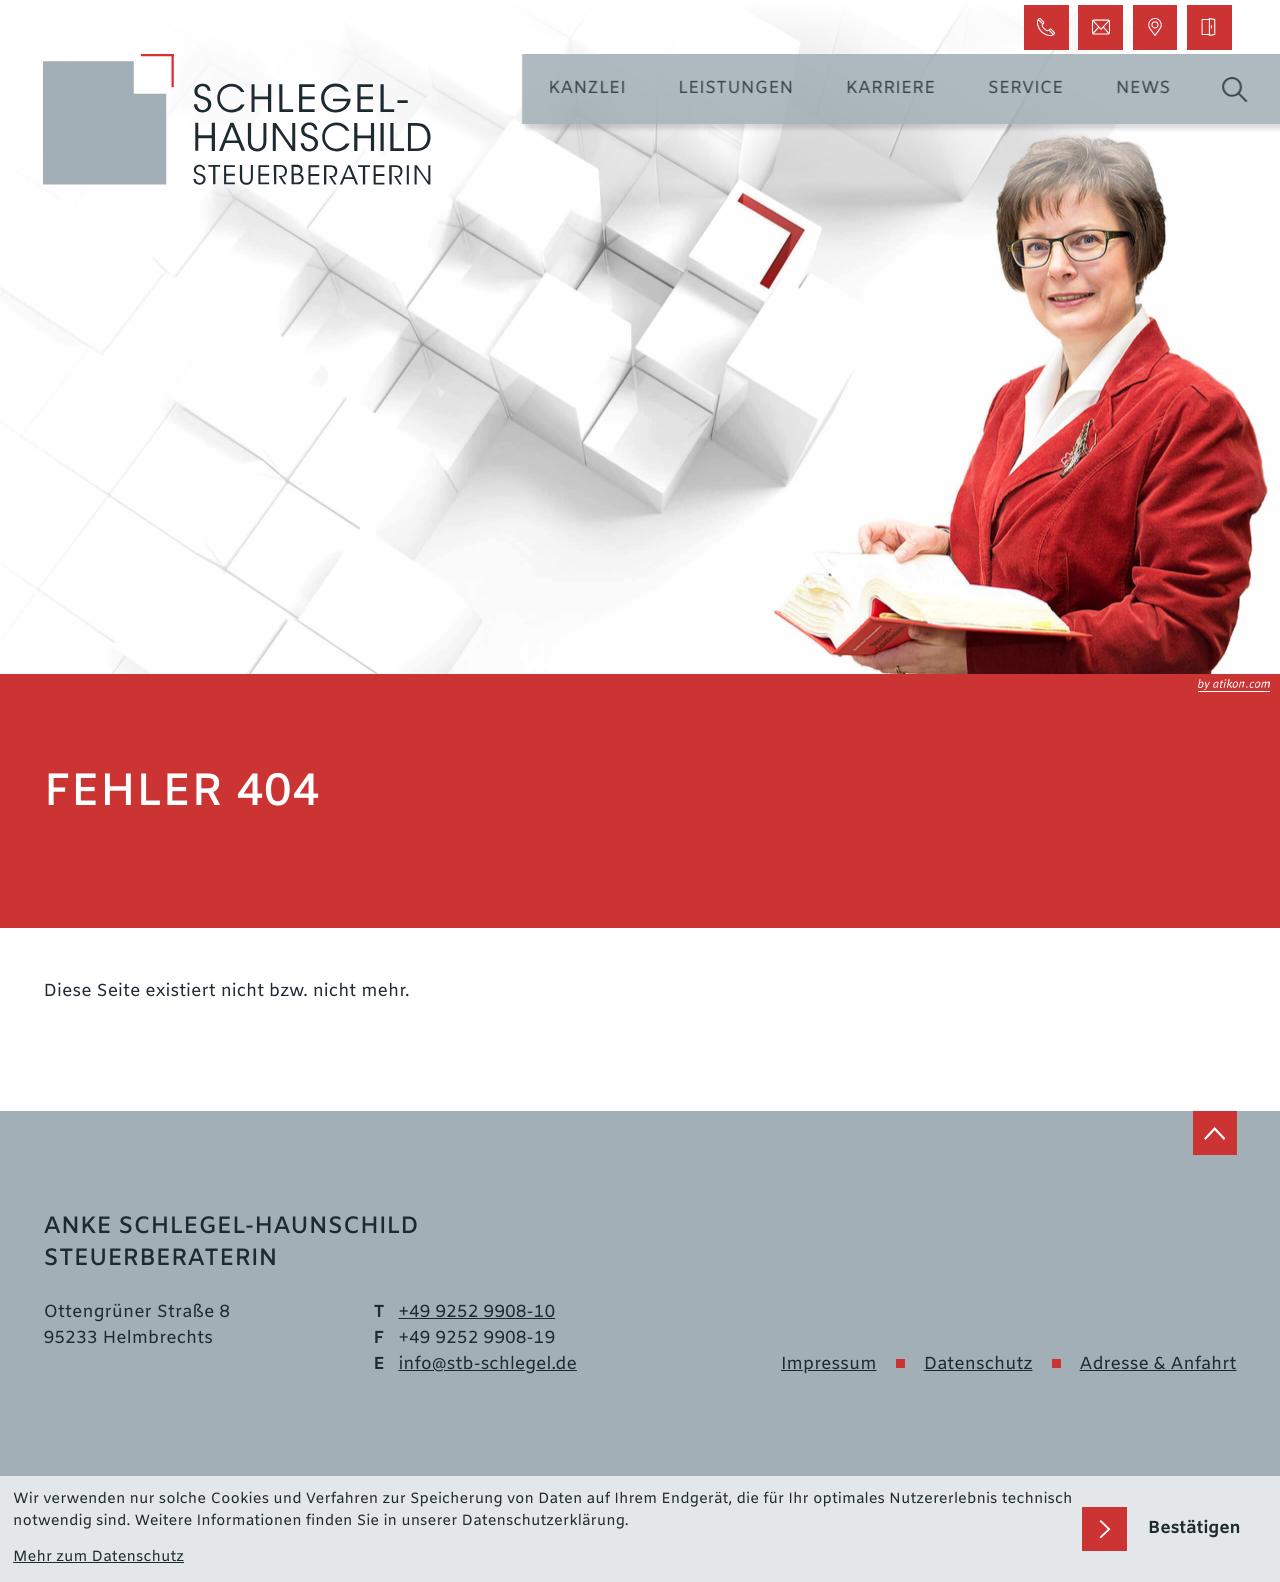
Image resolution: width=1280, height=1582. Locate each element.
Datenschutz (978, 1365)
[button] (1046, 27)
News (1156, 89)
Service (1039, 89)
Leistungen (748, 89)
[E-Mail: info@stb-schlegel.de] (1100, 27)
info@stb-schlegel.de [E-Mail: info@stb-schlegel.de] (487, 1365)
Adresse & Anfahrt (1158, 1365)
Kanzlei (599, 89)
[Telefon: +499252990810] (476, 1314)
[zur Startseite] (237, 120)
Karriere (904, 89)
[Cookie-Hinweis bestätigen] (1174, 1529)
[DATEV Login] (1209, 27)
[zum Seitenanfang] (1215, 1133)
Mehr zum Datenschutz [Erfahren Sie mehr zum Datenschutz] (98, 1558)
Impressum (829, 1365)
